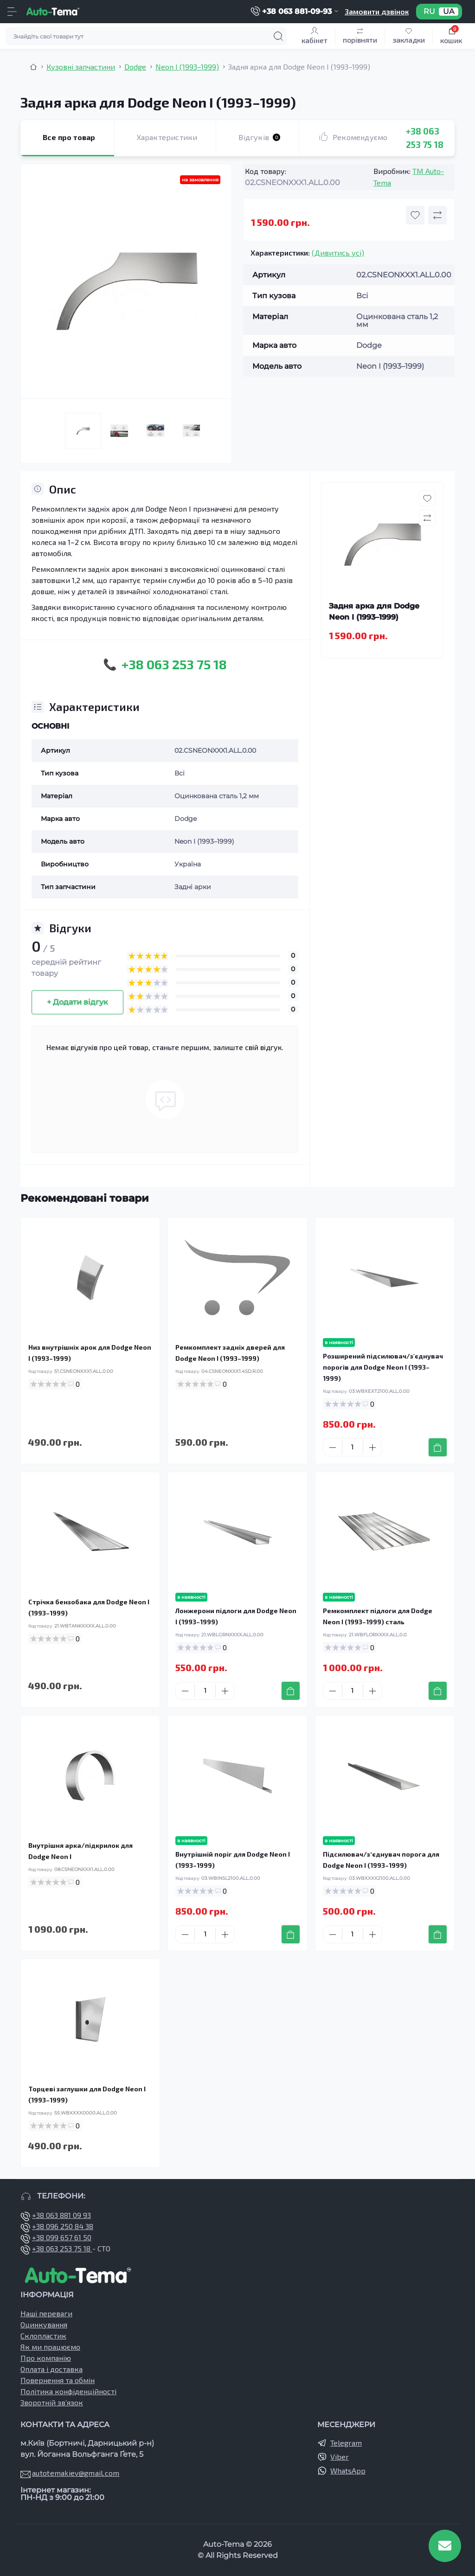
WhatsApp (348, 2470)
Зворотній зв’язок (51, 2402)
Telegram (346, 2442)
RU (429, 11)
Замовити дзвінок (377, 11)
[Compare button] (437, 215)
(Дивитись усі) (338, 252)
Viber (339, 2456)
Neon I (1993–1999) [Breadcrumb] (187, 66)
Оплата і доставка (51, 2369)
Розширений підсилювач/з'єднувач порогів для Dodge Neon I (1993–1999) (383, 1367)
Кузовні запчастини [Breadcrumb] (80, 66)
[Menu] (12, 11)
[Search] (278, 36)
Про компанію (45, 2357)
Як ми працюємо (50, 2346)
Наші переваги (46, 2313)
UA (448, 11)
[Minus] (332, 1447)
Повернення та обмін (57, 2380)
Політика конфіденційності (68, 2391)
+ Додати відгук (77, 1002)
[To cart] (438, 1447)
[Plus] (372, 1447)
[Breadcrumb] (33, 66)
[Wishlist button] (415, 215)
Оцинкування (43, 2324)
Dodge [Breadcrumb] (135, 66)
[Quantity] (352, 1447)
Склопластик (43, 2335)
